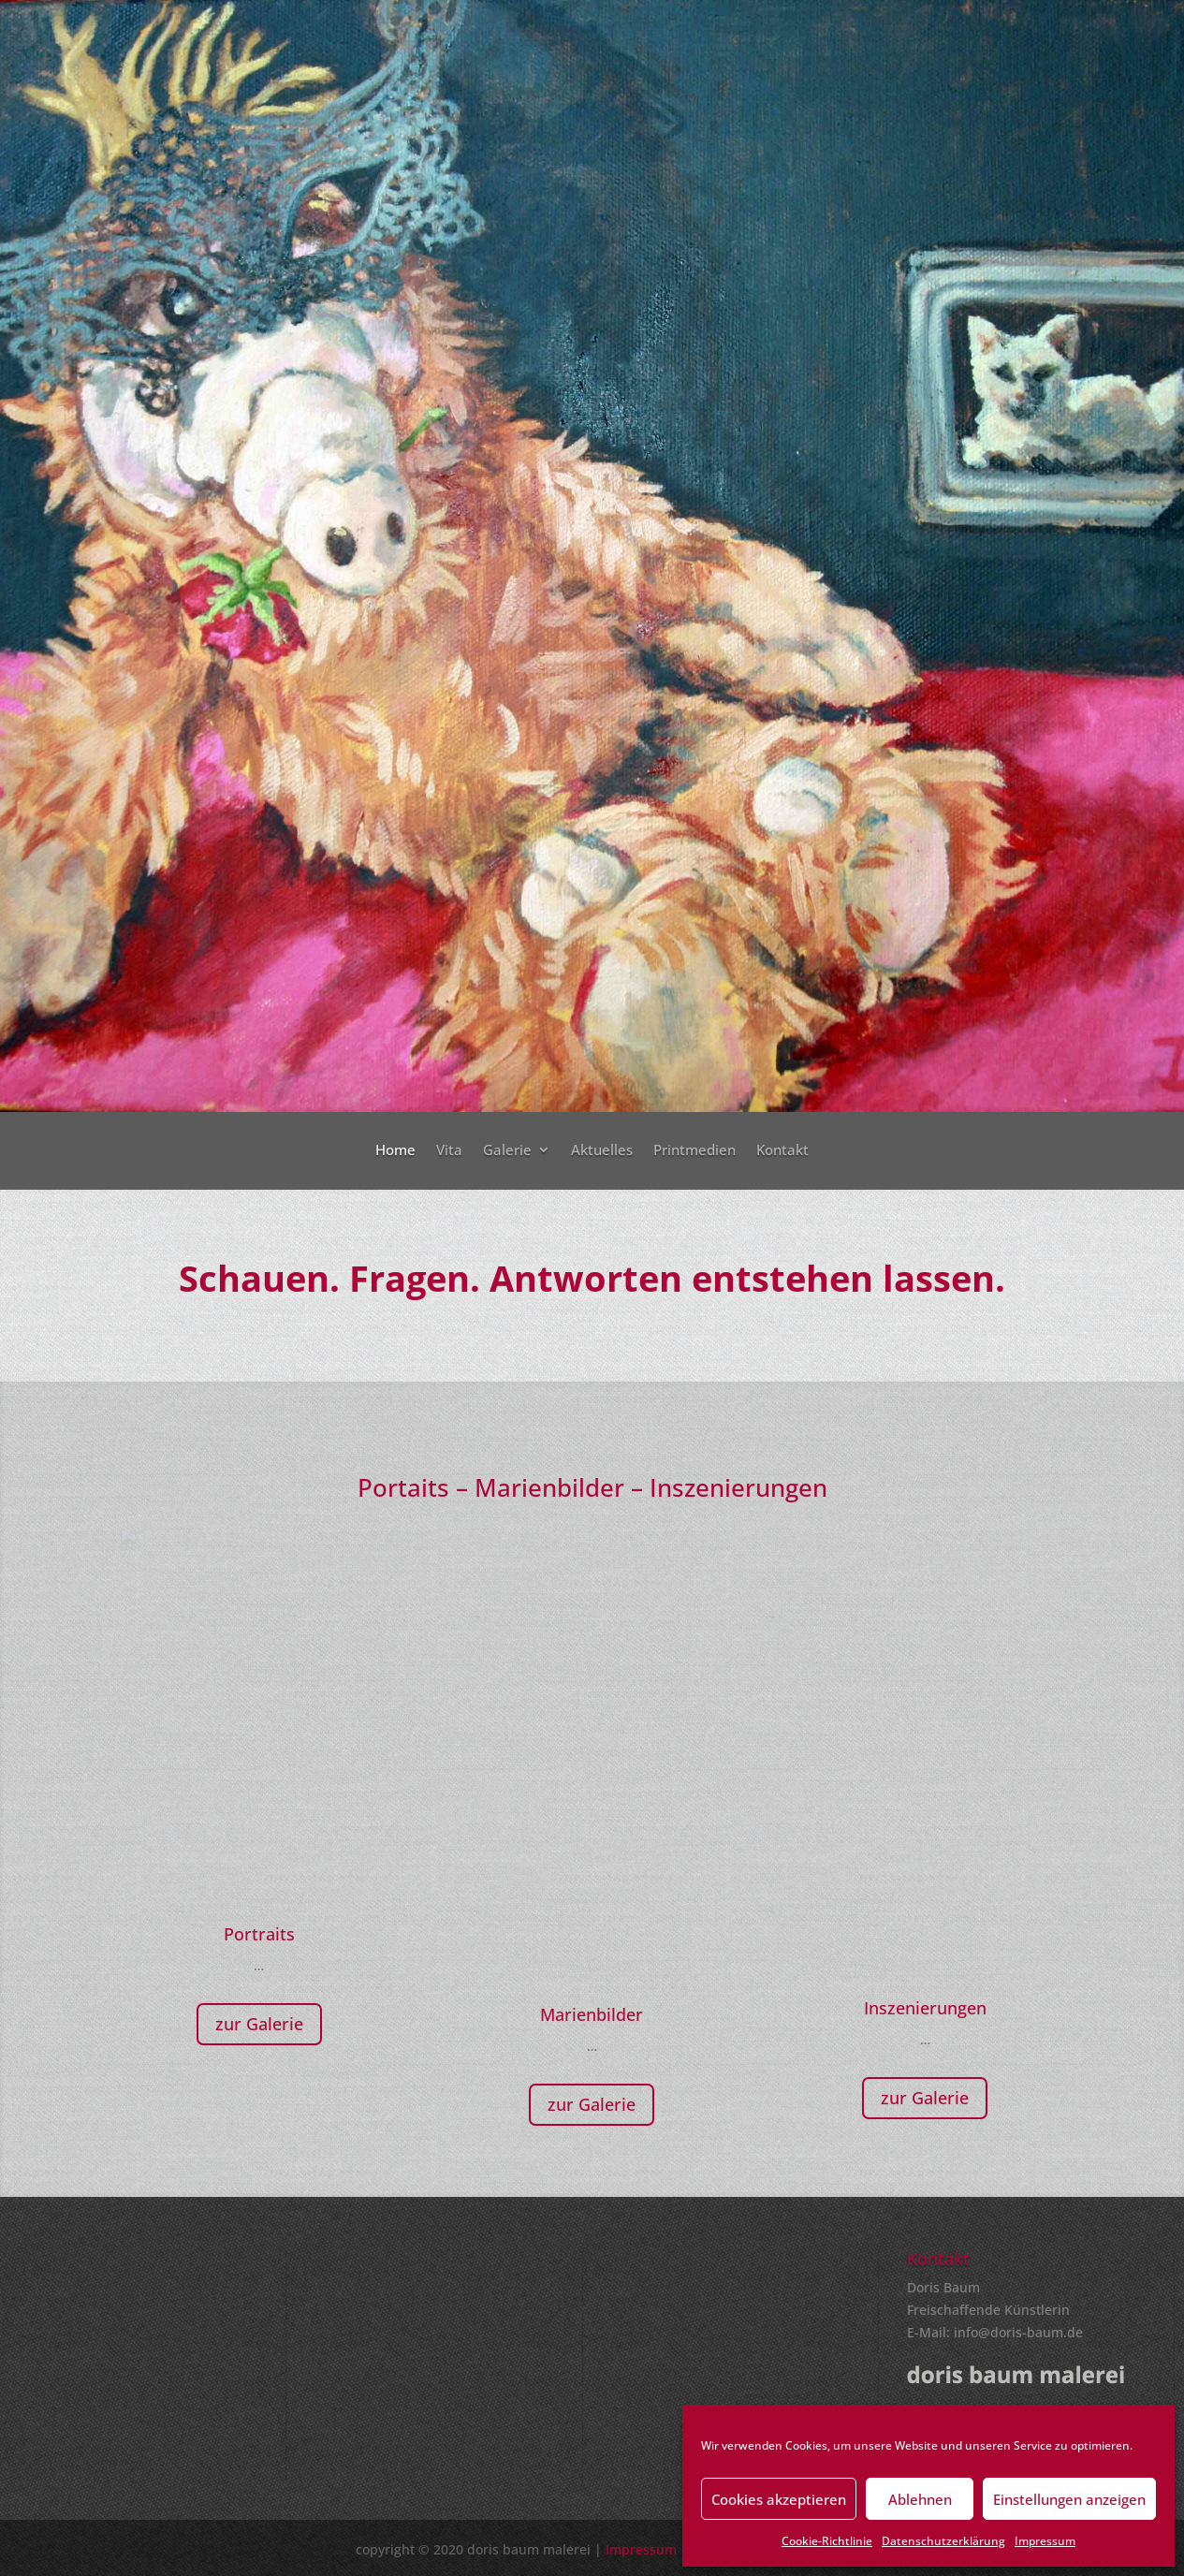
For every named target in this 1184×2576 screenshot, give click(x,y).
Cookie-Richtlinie (827, 2541)
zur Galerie (259, 2023)
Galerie (507, 1151)
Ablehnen (920, 2499)
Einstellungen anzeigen (1069, 2499)
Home (395, 1151)
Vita (449, 1151)
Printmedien (694, 1151)
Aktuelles (602, 1151)
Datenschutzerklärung (943, 2541)
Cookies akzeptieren (778, 2499)
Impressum (1045, 2541)
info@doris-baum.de (1018, 2332)
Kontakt (782, 1151)
